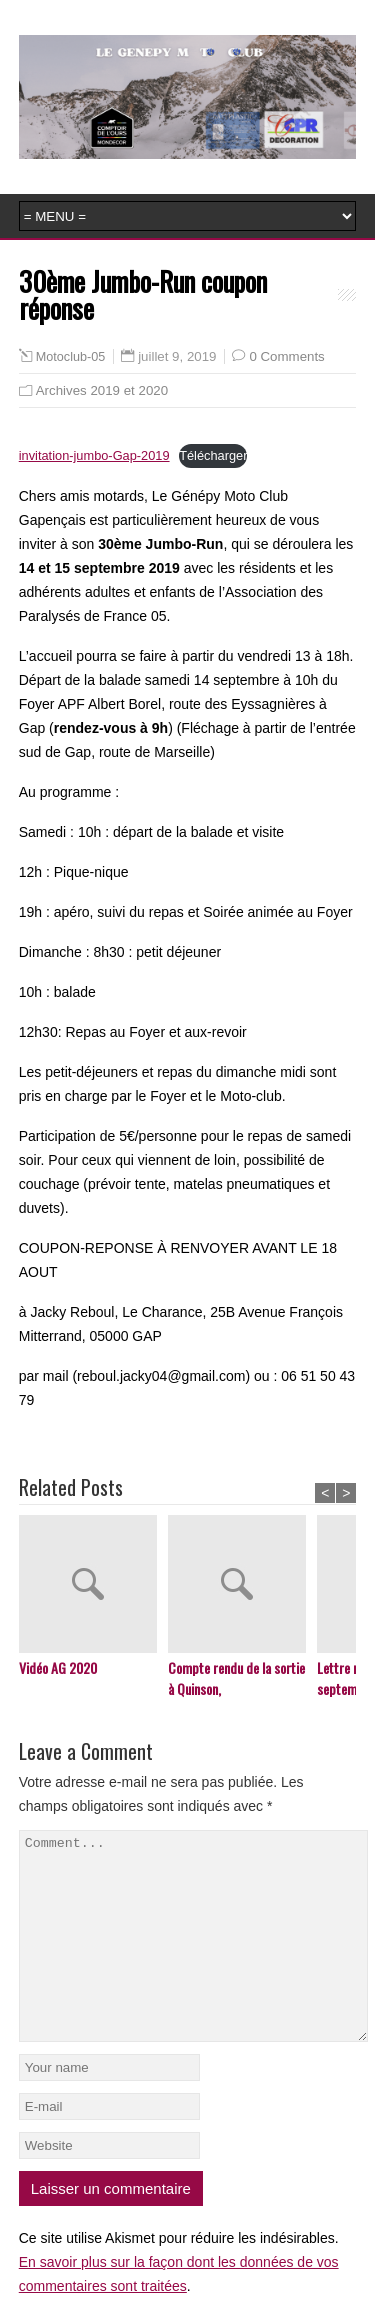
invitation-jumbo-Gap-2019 (94, 455)
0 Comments (286, 356)
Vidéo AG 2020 (58, 1667)
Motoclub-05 (70, 357)
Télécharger (213, 455)
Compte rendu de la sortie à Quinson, (236, 1678)
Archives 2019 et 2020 (102, 390)
